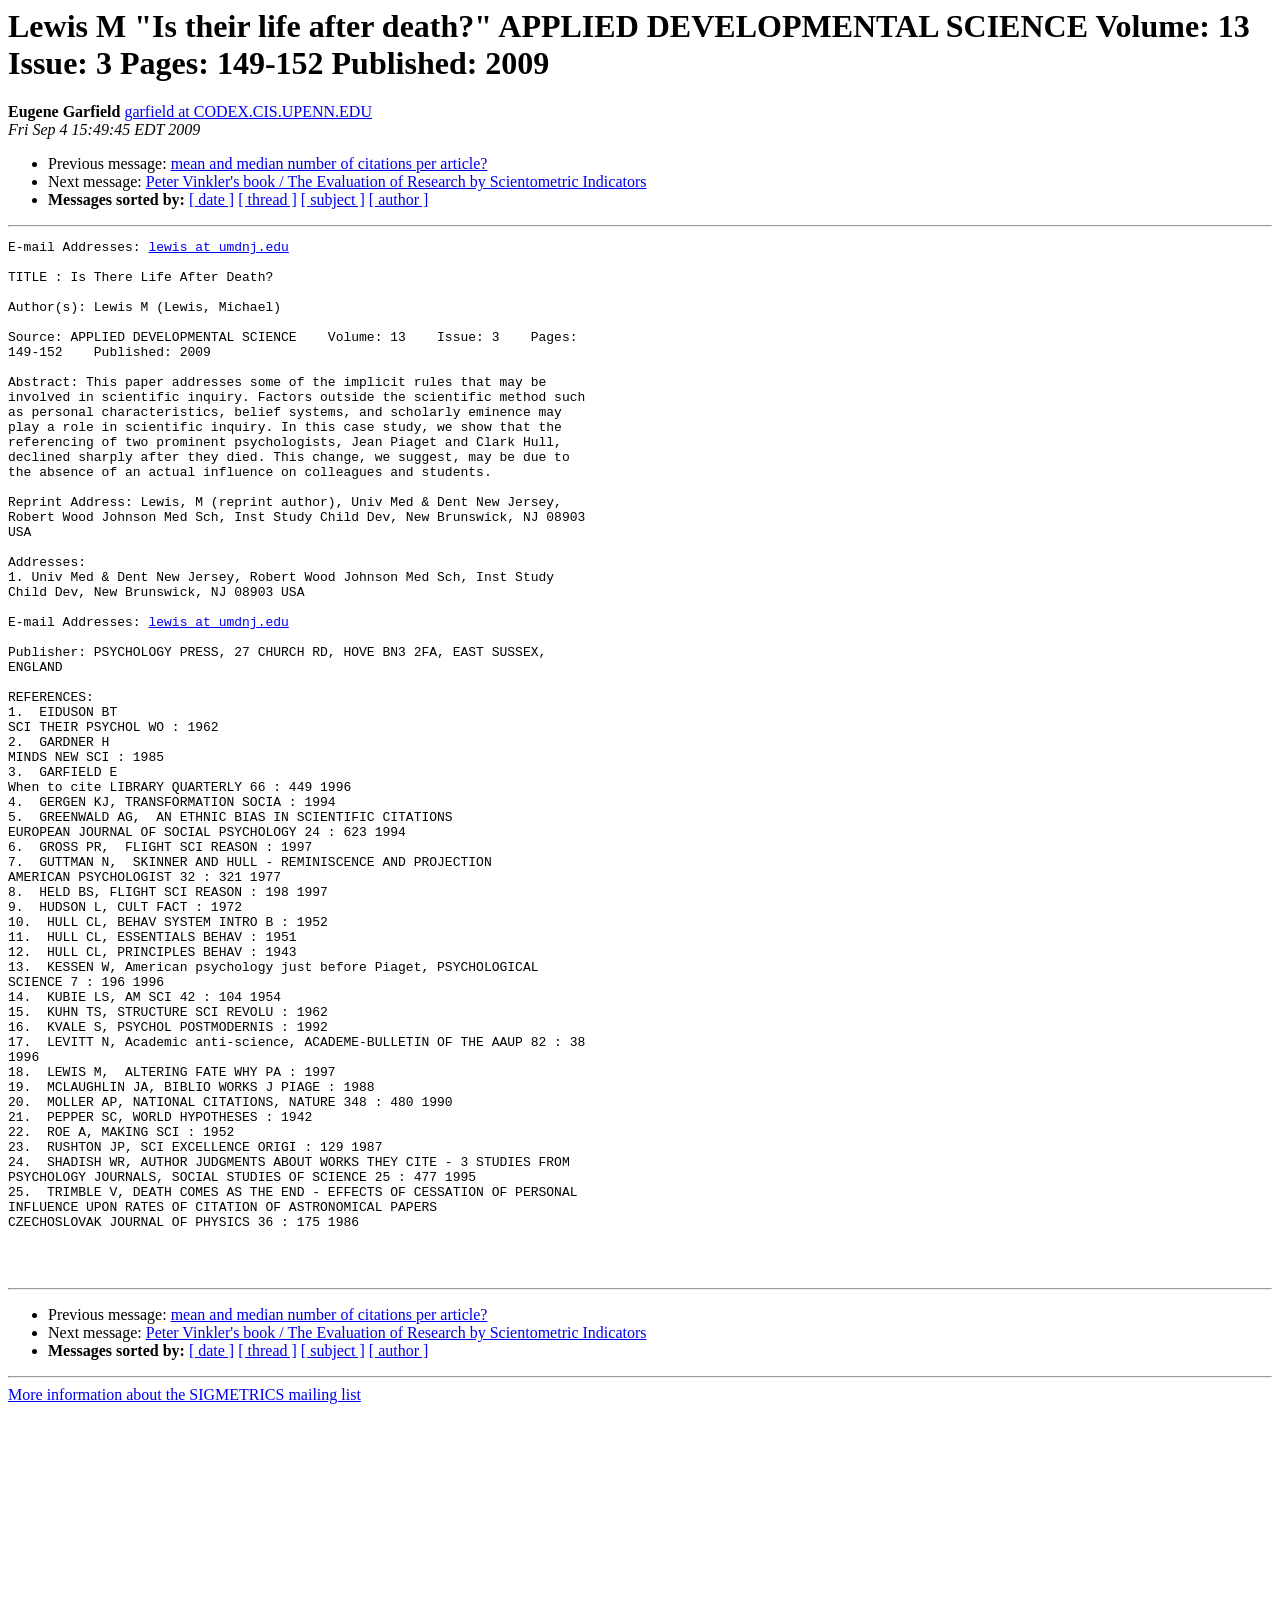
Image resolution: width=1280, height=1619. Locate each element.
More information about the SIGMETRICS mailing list (184, 1601)
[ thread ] (267, 199)
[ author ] (399, 199)
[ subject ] (333, 199)
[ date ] (211, 199)
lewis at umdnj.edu (218, 249)
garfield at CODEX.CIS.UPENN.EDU (248, 111)
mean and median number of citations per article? (329, 163)
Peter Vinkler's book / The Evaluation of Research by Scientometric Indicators (396, 181)
